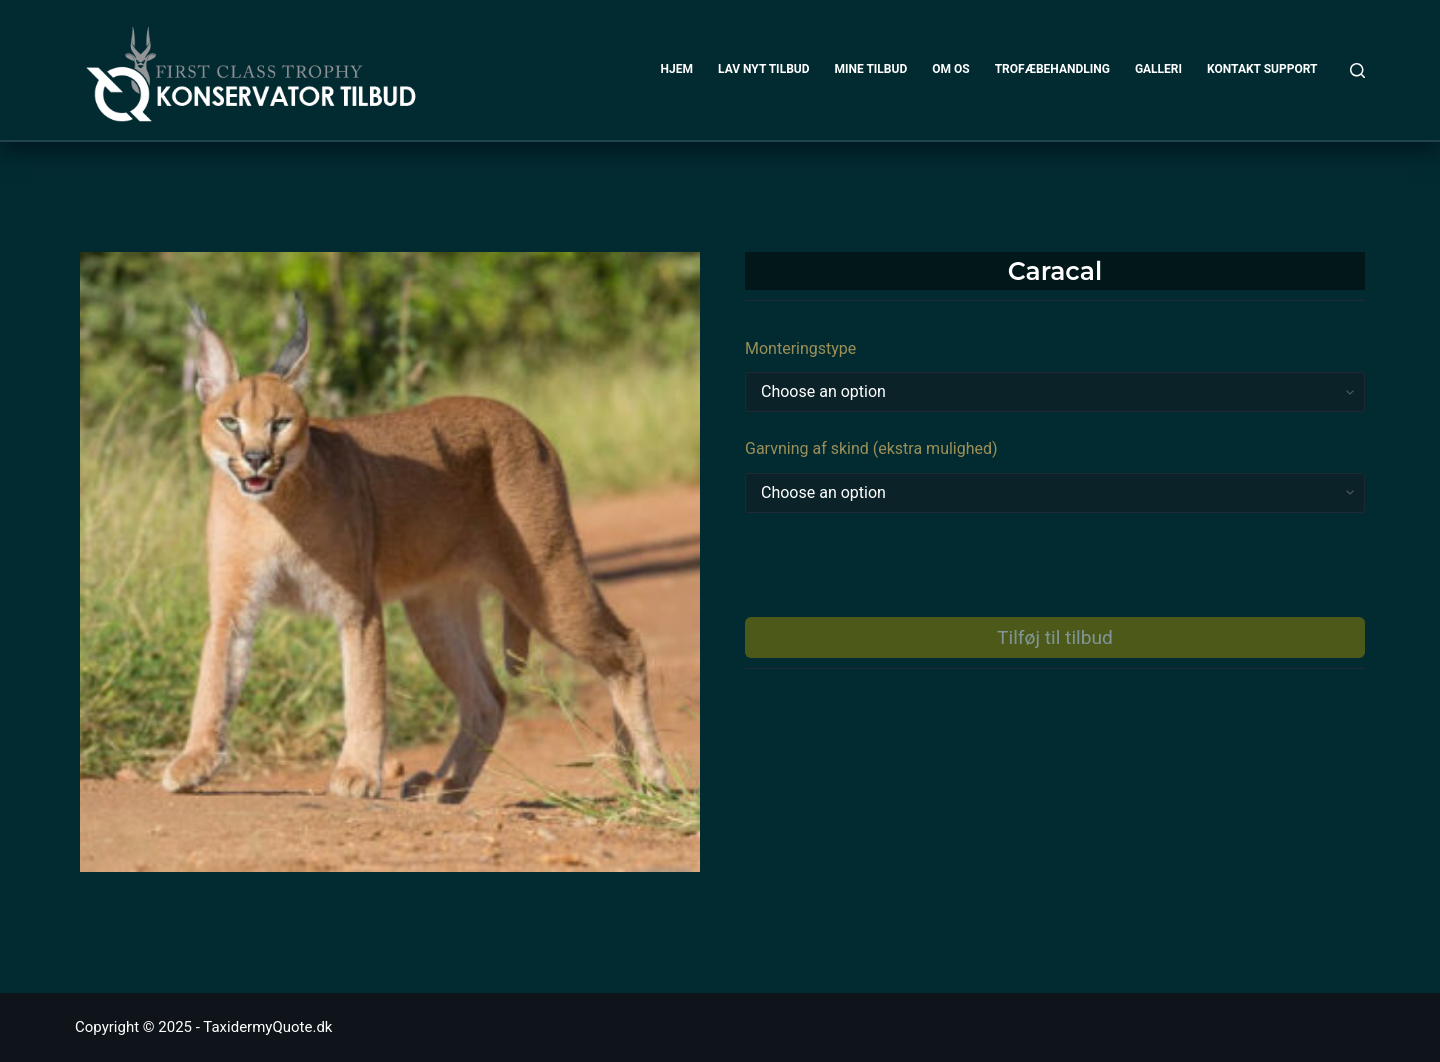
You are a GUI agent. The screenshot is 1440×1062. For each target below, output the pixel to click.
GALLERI (1158, 69)
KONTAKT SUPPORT (1262, 69)
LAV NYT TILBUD (763, 69)
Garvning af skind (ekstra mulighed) (871, 448)
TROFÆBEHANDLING (1052, 69)
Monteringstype (800, 348)
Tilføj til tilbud (1055, 637)
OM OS (950, 69)
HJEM (677, 69)
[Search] (1357, 70)
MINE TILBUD (871, 69)
